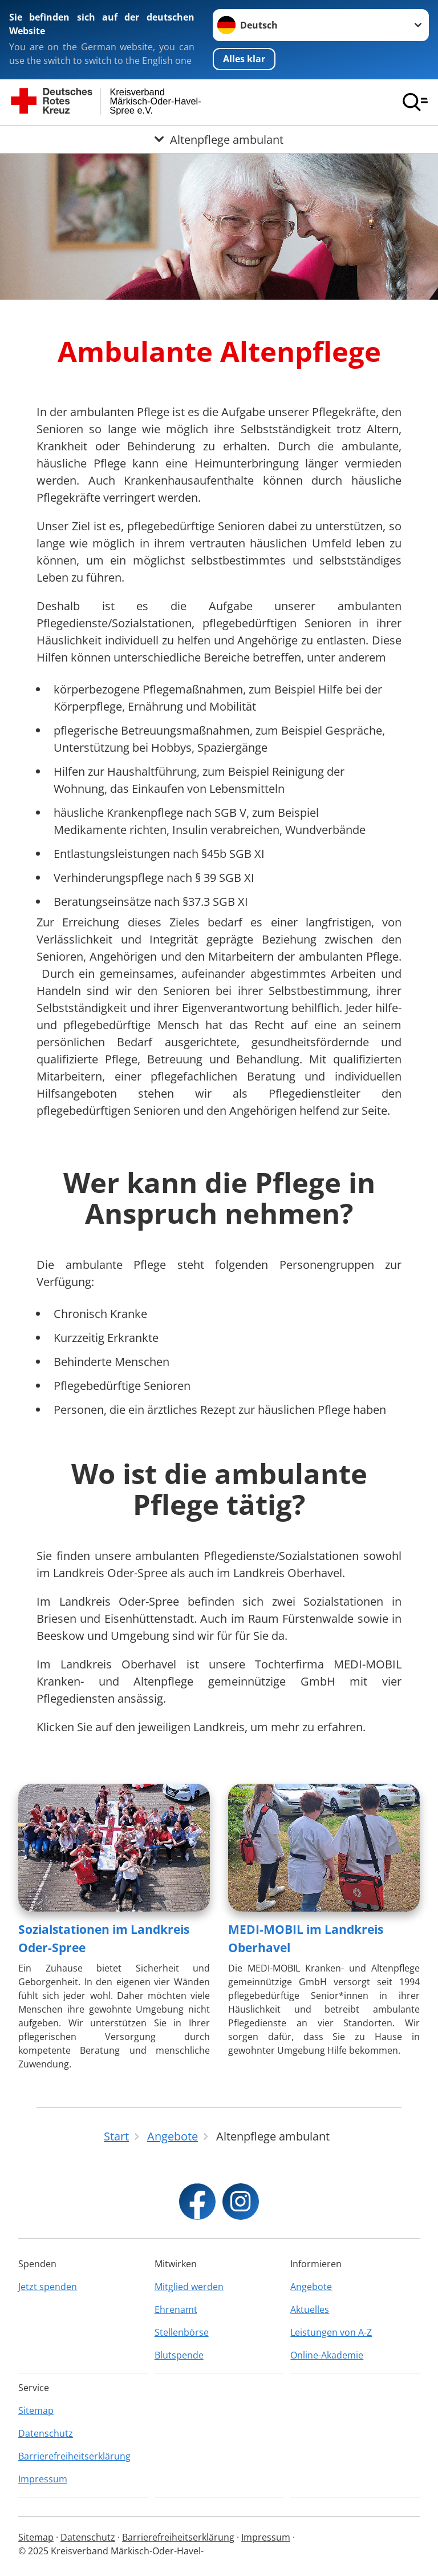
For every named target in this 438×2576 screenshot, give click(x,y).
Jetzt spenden (47, 2286)
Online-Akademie (326, 2355)
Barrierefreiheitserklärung (74, 2456)
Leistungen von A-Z (331, 2332)
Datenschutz (45, 2433)
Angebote (311, 2286)
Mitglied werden (189, 2286)
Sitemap (36, 2410)
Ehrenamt (176, 2309)
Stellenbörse (182, 2332)
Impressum (42, 2479)
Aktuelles (309, 2309)
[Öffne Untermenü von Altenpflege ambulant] (219, 139)
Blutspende (179, 2355)
